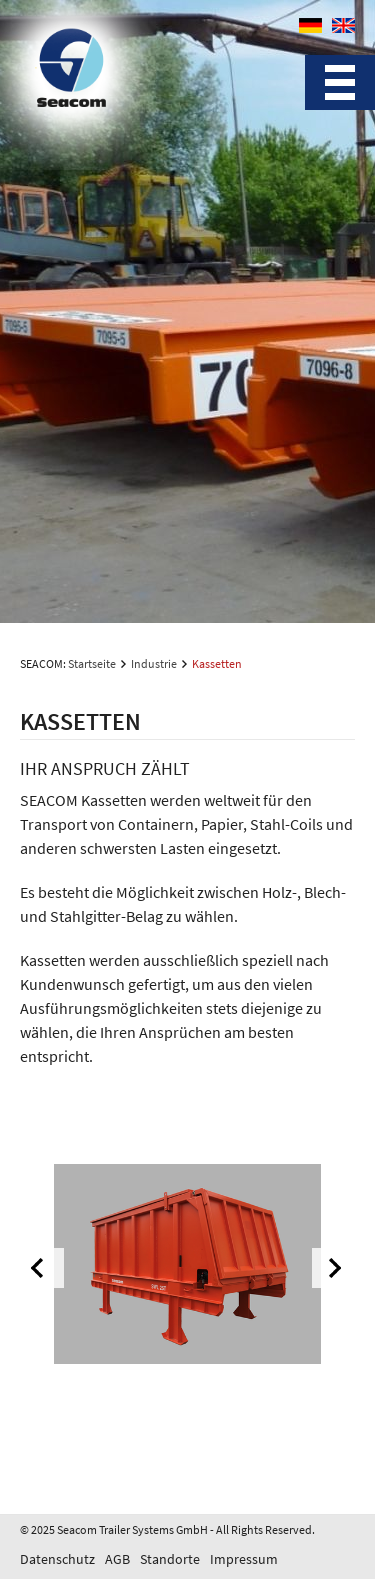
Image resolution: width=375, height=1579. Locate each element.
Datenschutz (57, 1559)
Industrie (154, 663)
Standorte (170, 1559)
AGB (117, 1559)
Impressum (244, 1559)
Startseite (92, 663)
